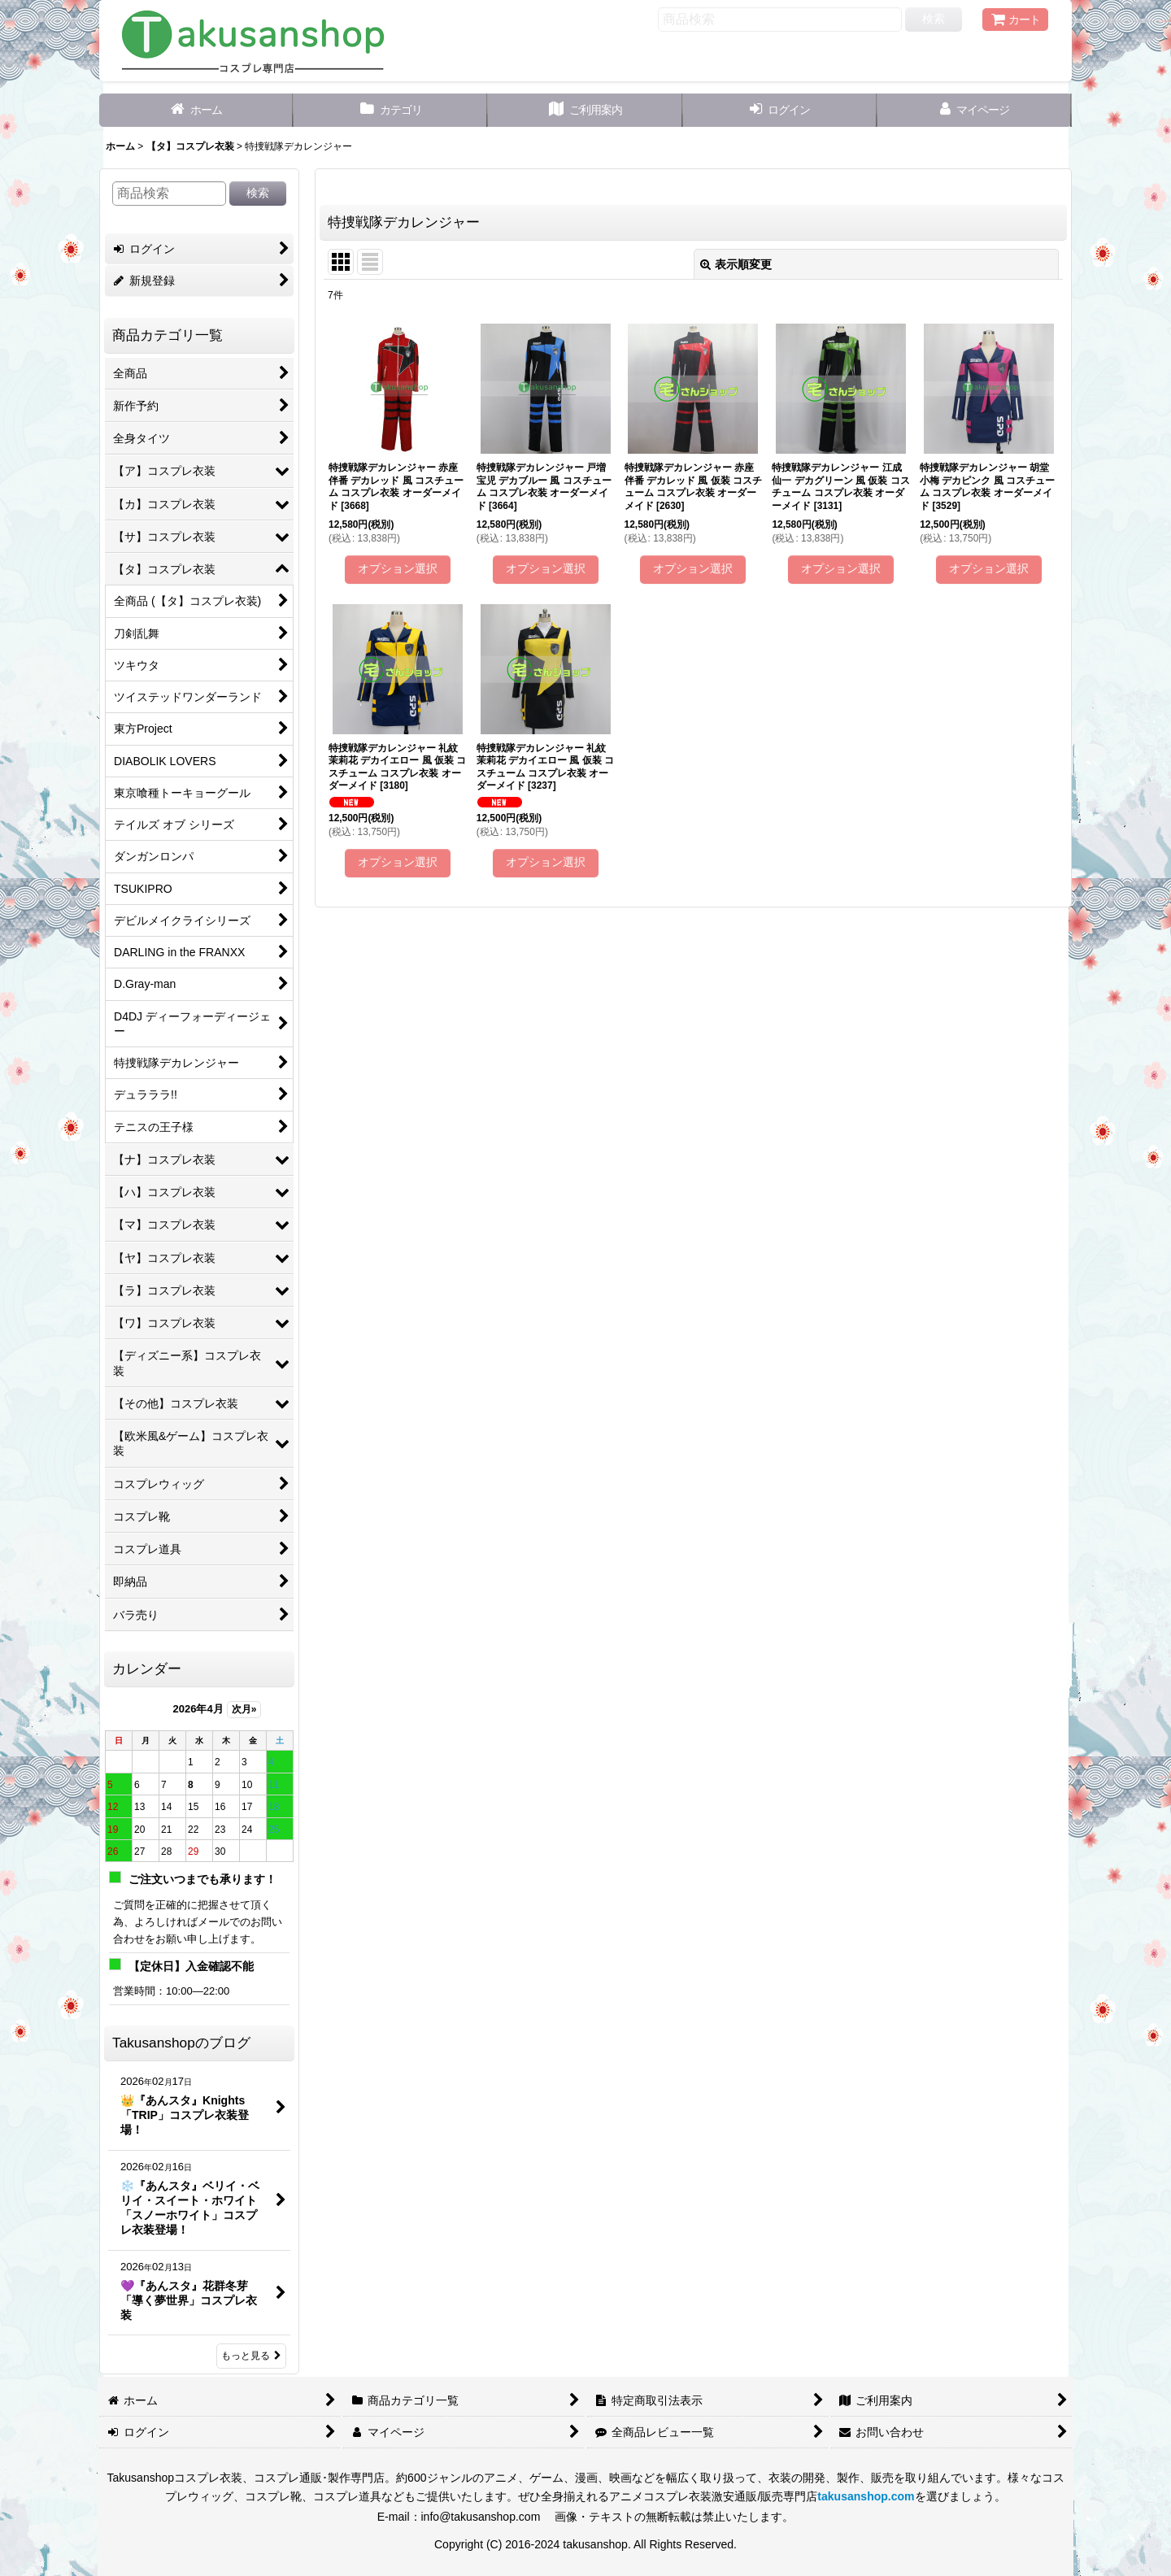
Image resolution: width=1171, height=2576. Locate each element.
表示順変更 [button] (736, 264)
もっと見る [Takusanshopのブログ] (251, 2355)
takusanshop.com (865, 2496)
